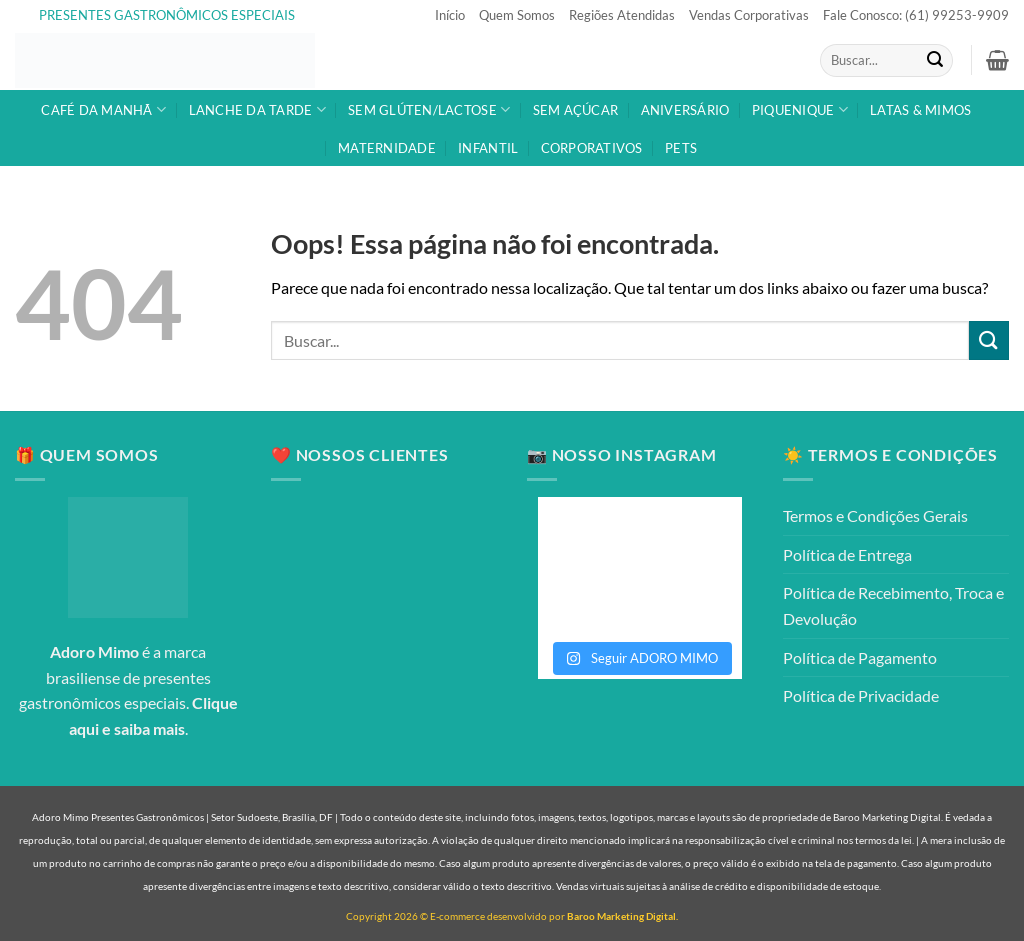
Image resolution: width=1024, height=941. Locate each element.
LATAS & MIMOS (920, 110)
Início (450, 15)
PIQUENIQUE (800, 109)
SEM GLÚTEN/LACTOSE (429, 109)
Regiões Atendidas (622, 15)
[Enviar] (935, 61)
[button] (997, 60)
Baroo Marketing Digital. (622, 916)
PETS (681, 148)
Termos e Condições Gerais (875, 515)
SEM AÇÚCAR (576, 110)
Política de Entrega (847, 554)
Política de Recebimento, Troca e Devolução (893, 605)
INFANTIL (488, 148)
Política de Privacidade (861, 695)
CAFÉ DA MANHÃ (103, 109)
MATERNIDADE (387, 148)
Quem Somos (517, 15)
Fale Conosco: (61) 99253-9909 (916, 15)
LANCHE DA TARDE (257, 109)
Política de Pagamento (860, 657)
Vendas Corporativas (749, 15)
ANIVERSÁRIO (685, 110)
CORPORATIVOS (592, 148)
